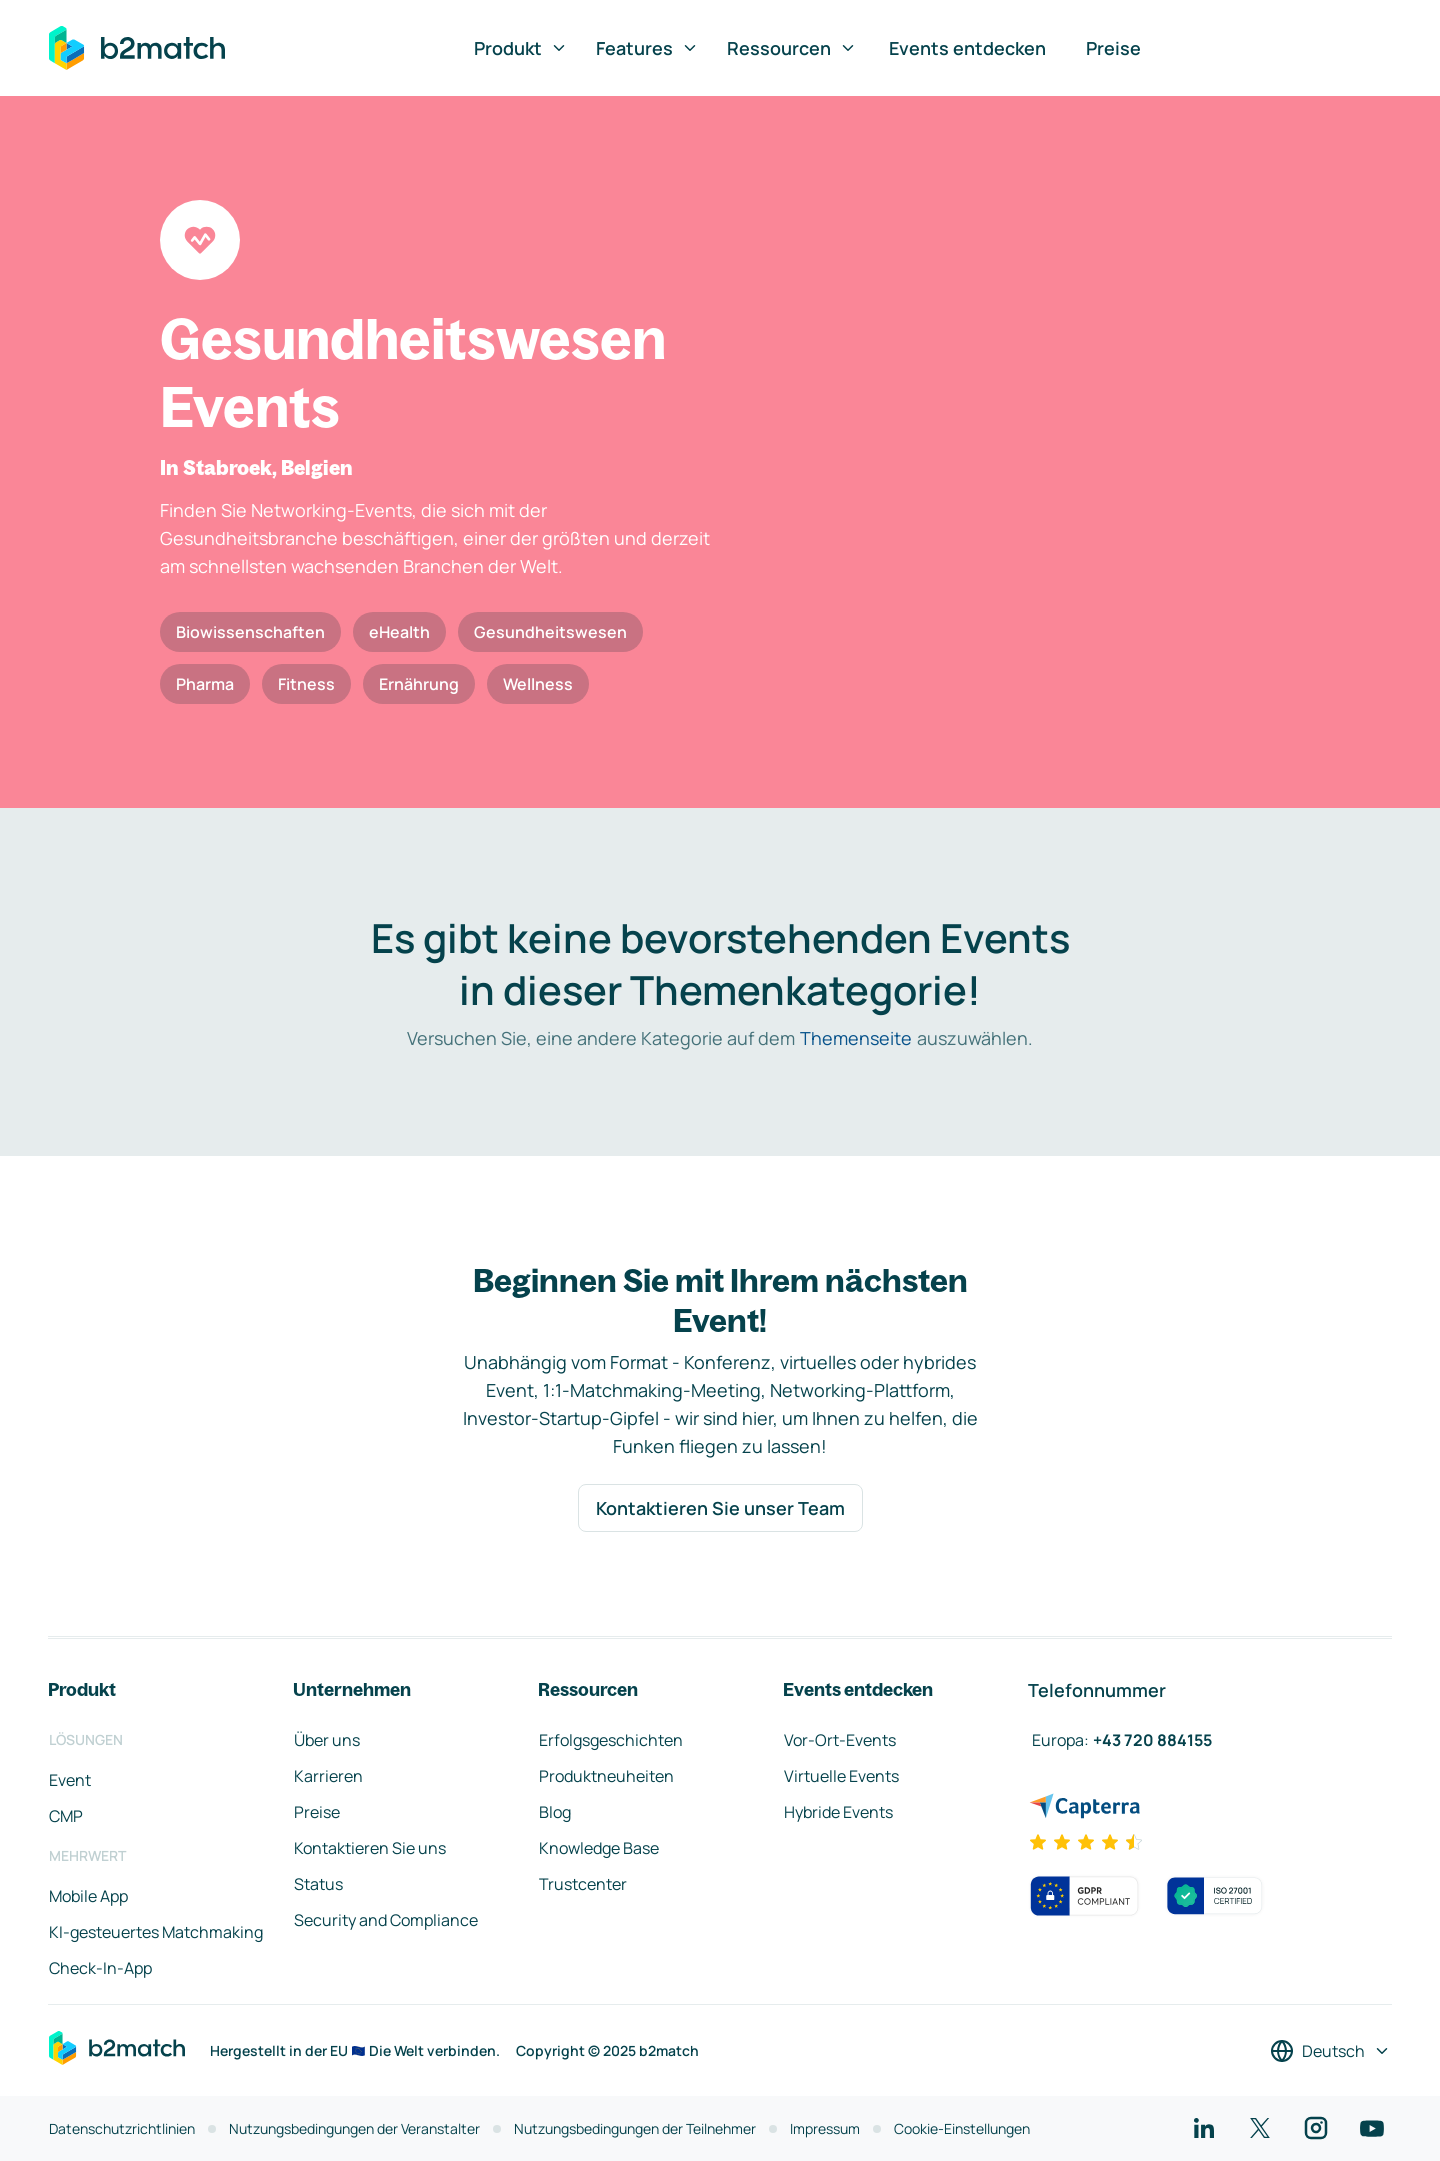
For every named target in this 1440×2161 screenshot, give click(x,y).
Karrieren (328, 1776)
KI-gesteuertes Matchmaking (156, 1932)
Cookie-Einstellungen (962, 2128)
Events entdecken (967, 48)
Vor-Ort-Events (840, 1740)
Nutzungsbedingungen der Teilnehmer (635, 2128)
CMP (66, 1816)
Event (70, 1780)
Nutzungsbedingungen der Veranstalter (354, 2128)
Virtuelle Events (841, 1776)
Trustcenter (583, 1884)
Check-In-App (100, 1968)
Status (318, 1884)
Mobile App (88, 1896)
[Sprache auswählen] (1330, 2051)
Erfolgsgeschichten (611, 1740)
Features (647, 48)
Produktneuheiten (606, 1776)
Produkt (521, 48)
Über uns (327, 1740)
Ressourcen (792, 48)
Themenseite (856, 1038)
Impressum (825, 2128)
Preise (1113, 48)
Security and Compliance (386, 1920)
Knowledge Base (599, 1848)
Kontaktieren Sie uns (370, 1848)
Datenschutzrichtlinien (122, 2128)
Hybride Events (838, 1812)
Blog (555, 1812)
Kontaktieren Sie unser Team (720, 1508)
